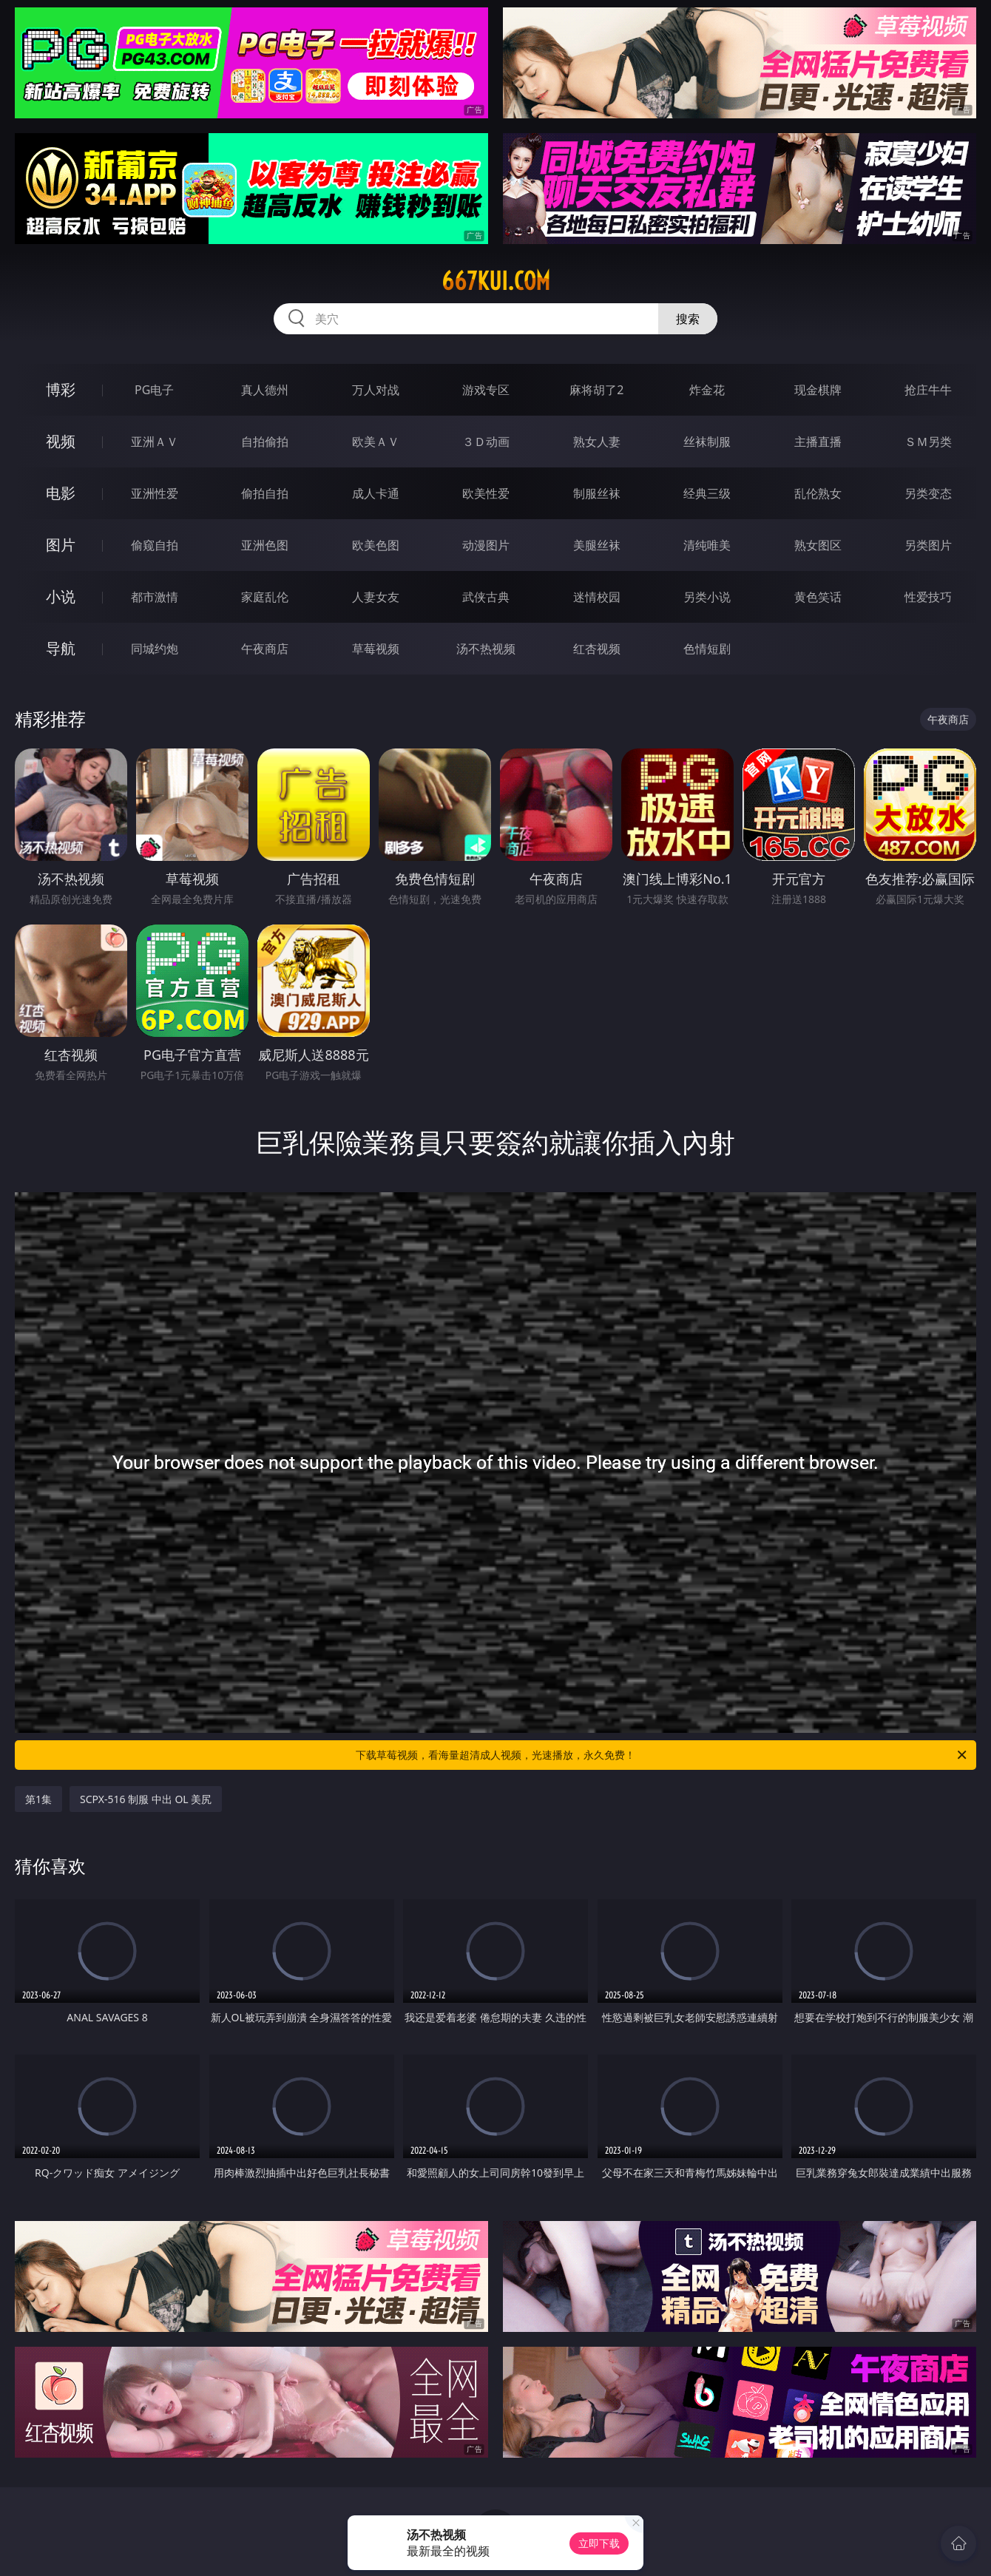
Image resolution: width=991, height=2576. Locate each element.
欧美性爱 (486, 493)
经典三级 (707, 493)
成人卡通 (375, 493)
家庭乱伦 (264, 597)
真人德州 (264, 390)
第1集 (38, 1799)
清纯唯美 (707, 545)
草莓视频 (375, 648)
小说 (60, 596)
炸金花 (707, 390)
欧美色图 (375, 545)
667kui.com (496, 281)
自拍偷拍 (264, 441)
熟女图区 (818, 545)
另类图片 (928, 545)
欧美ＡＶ (375, 441)
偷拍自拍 (264, 493)
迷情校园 (596, 597)
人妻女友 (375, 597)
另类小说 (707, 597)
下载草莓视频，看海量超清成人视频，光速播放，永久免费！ (662, 1755)
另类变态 (928, 493)
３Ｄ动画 (486, 441)
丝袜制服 (707, 441)
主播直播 (818, 441)
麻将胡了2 (596, 390)
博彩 (60, 389)
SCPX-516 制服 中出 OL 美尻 (146, 1799)
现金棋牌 (818, 390)
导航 (60, 648)
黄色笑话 (818, 597)
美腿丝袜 (596, 545)
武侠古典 (486, 597)
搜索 (688, 319)
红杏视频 (596, 648)
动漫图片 (486, 545)
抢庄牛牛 (928, 390)
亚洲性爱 (154, 493)
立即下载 (599, 2543)
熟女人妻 (596, 441)
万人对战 (375, 390)
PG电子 (154, 390)
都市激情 (154, 597)
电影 (60, 493)
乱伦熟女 (818, 493)
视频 (60, 441)
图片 (60, 545)
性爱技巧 (928, 597)
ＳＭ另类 (928, 441)
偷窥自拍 (154, 545)
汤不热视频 (485, 648)
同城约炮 (154, 648)
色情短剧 (707, 648)
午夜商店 (264, 648)
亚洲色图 (264, 545)
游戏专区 (486, 390)
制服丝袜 (596, 493)
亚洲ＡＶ (154, 441)
